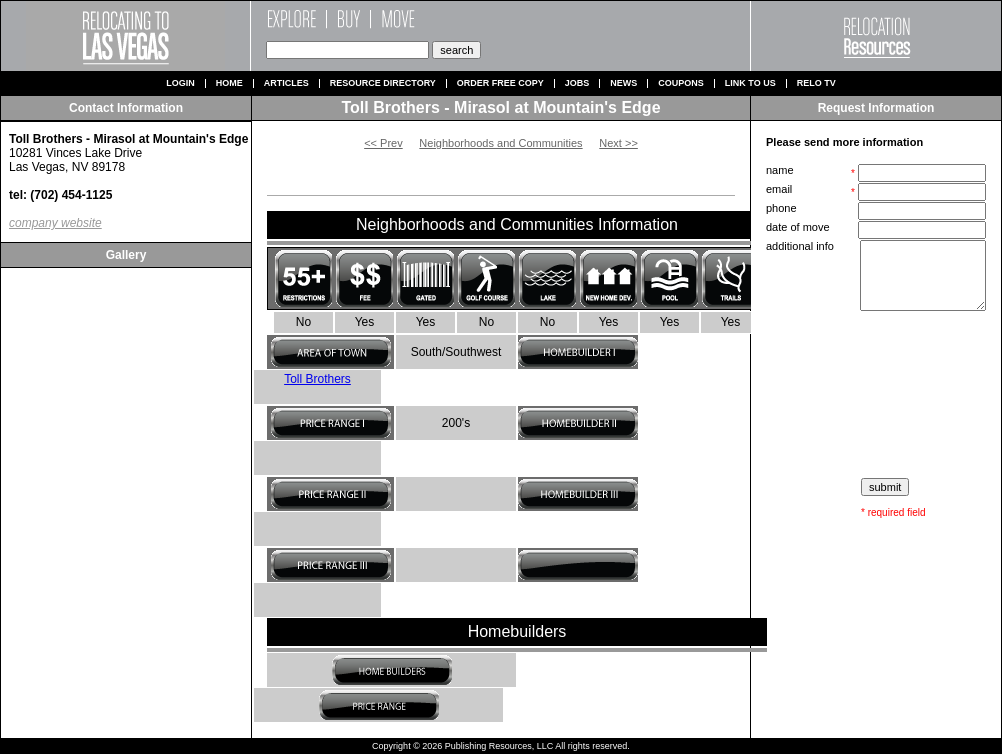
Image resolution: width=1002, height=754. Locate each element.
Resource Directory (383, 83)
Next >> (618, 143)
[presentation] (878, 395)
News (623, 83)
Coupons (681, 83)
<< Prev (383, 143)
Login (180, 83)
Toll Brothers (317, 379)
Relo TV (816, 83)
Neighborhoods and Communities (500, 143)
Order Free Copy (500, 83)
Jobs (577, 83)
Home (229, 83)
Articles (286, 83)
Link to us (750, 83)
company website (55, 223)
